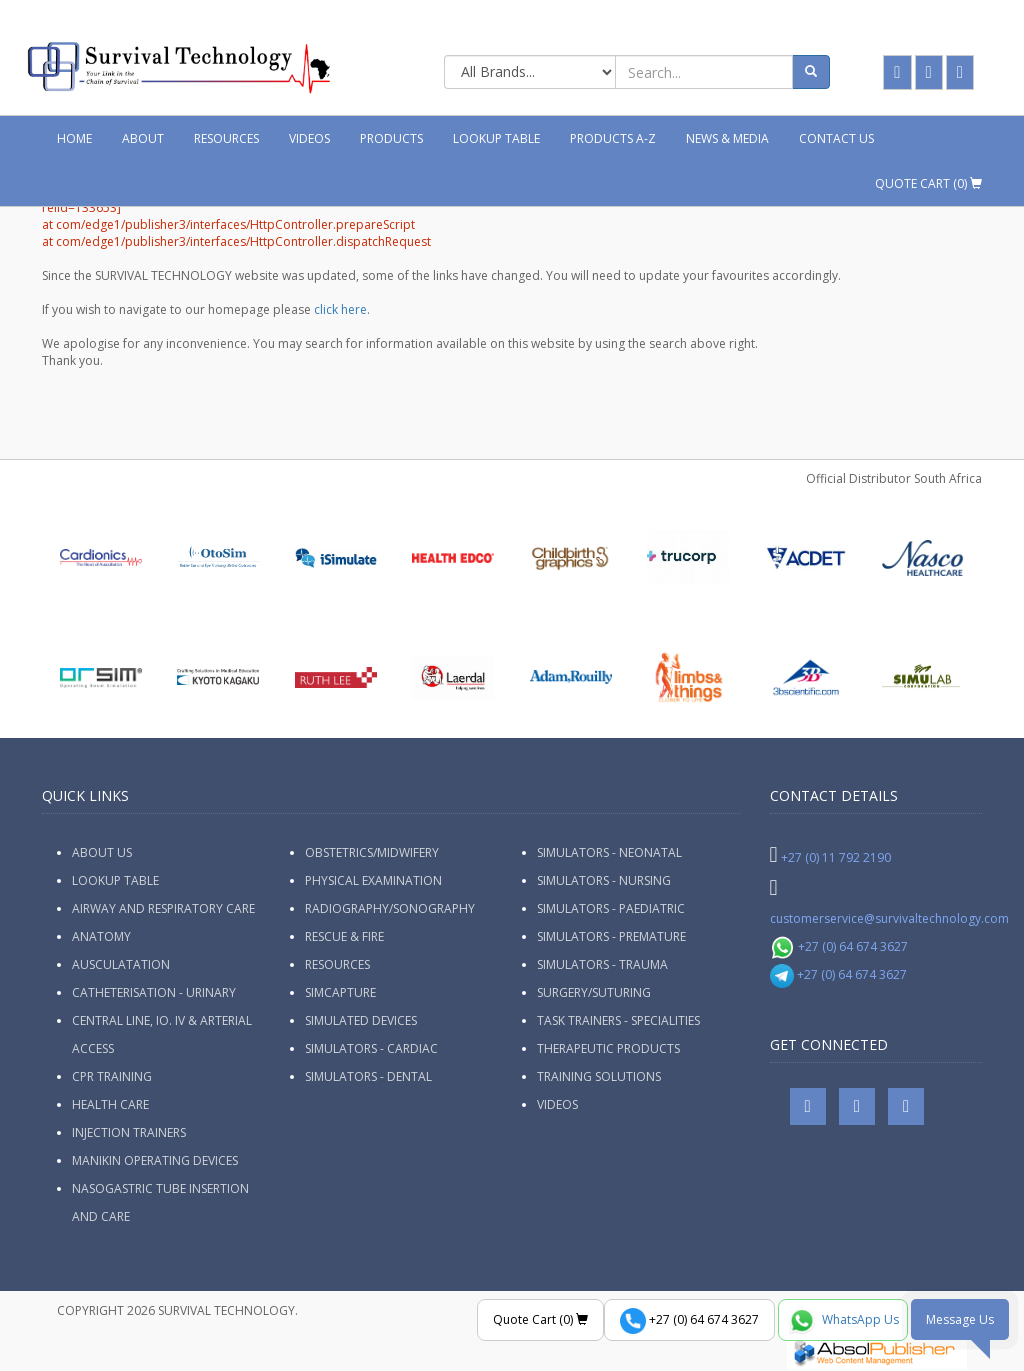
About (143, 138)
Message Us (960, 1319)
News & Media (727, 138)
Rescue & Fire (344, 936)
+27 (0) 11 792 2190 (836, 857)
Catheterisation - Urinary (154, 992)
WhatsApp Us (843, 1321)
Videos (309, 138)
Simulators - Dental (368, 1076)
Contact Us (836, 138)
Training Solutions (599, 1076)
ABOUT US (102, 852)
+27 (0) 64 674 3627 (839, 946)
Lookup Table (496, 138)
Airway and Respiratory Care (163, 908)
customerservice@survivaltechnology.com (889, 918)
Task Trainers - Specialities (618, 1020)
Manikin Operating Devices (155, 1160)
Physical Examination (373, 880)
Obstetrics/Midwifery (372, 852)
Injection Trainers (129, 1132)
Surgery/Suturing (594, 992)
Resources (226, 138)
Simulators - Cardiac (371, 1048)
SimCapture (340, 992)
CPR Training (112, 1076)
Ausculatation (121, 964)
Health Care (110, 1104)
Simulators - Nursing (604, 880)
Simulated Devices (361, 1020)
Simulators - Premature (611, 936)
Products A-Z (613, 138)
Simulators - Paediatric (611, 908)
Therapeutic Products (608, 1048)
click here (340, 309)
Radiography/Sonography (390, 908)
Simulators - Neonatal (609, 852)
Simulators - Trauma (602, 964)
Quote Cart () (928, 183)
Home (74, 138)
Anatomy (101, 936)
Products (391, 138)
